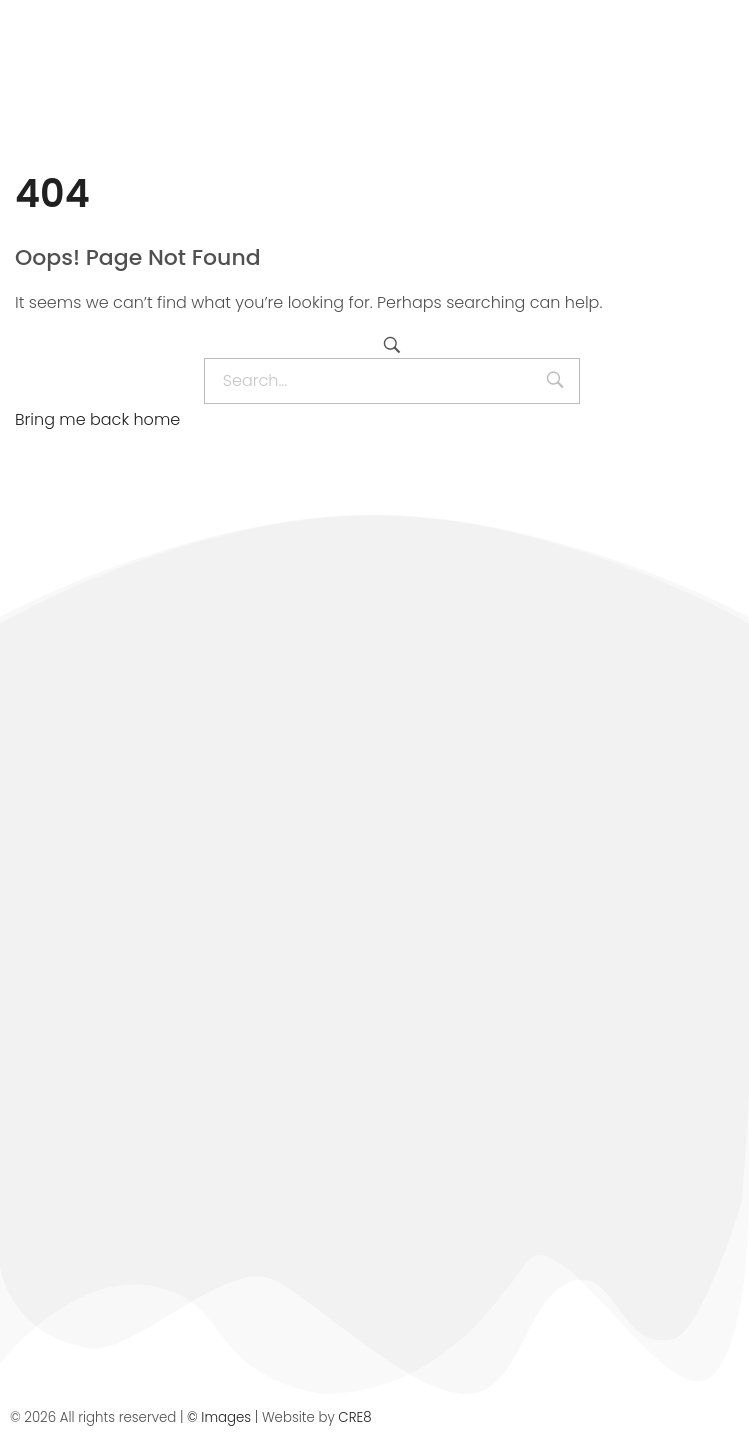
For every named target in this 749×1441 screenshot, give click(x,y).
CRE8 (354, 1417)
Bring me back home (97, 419)
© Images (219, 1417)
